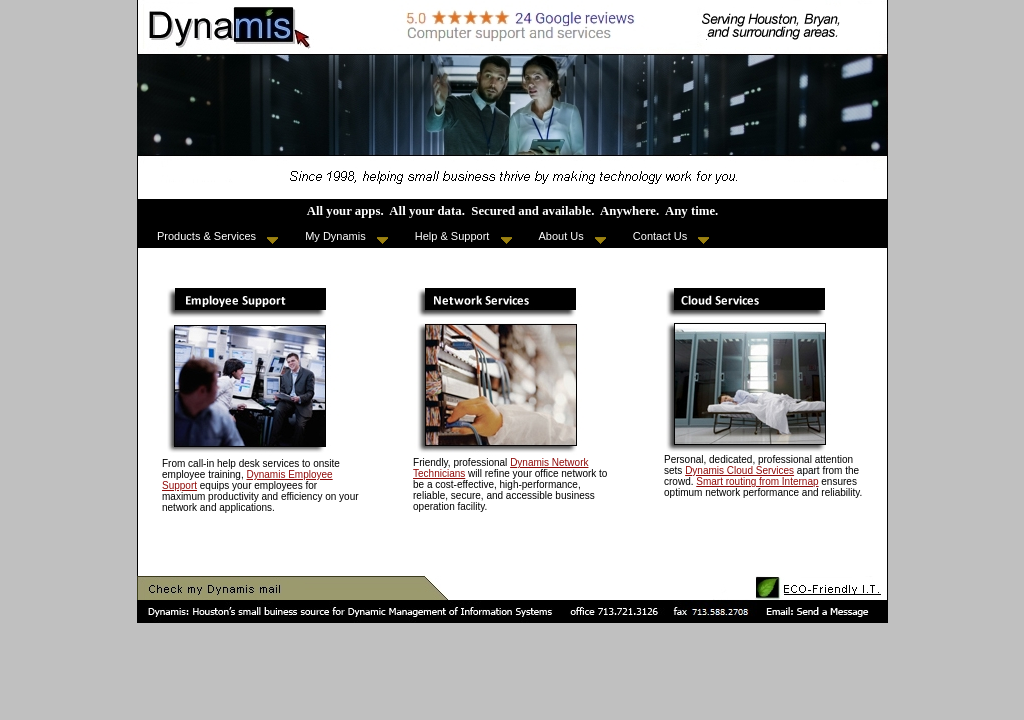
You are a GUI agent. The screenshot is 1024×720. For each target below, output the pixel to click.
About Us (572, 237)
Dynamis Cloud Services (739, 470)
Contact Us (671, 237)
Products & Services (217, 237)
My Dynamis (346, 237)
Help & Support (463, 237)
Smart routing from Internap (757, 481)
